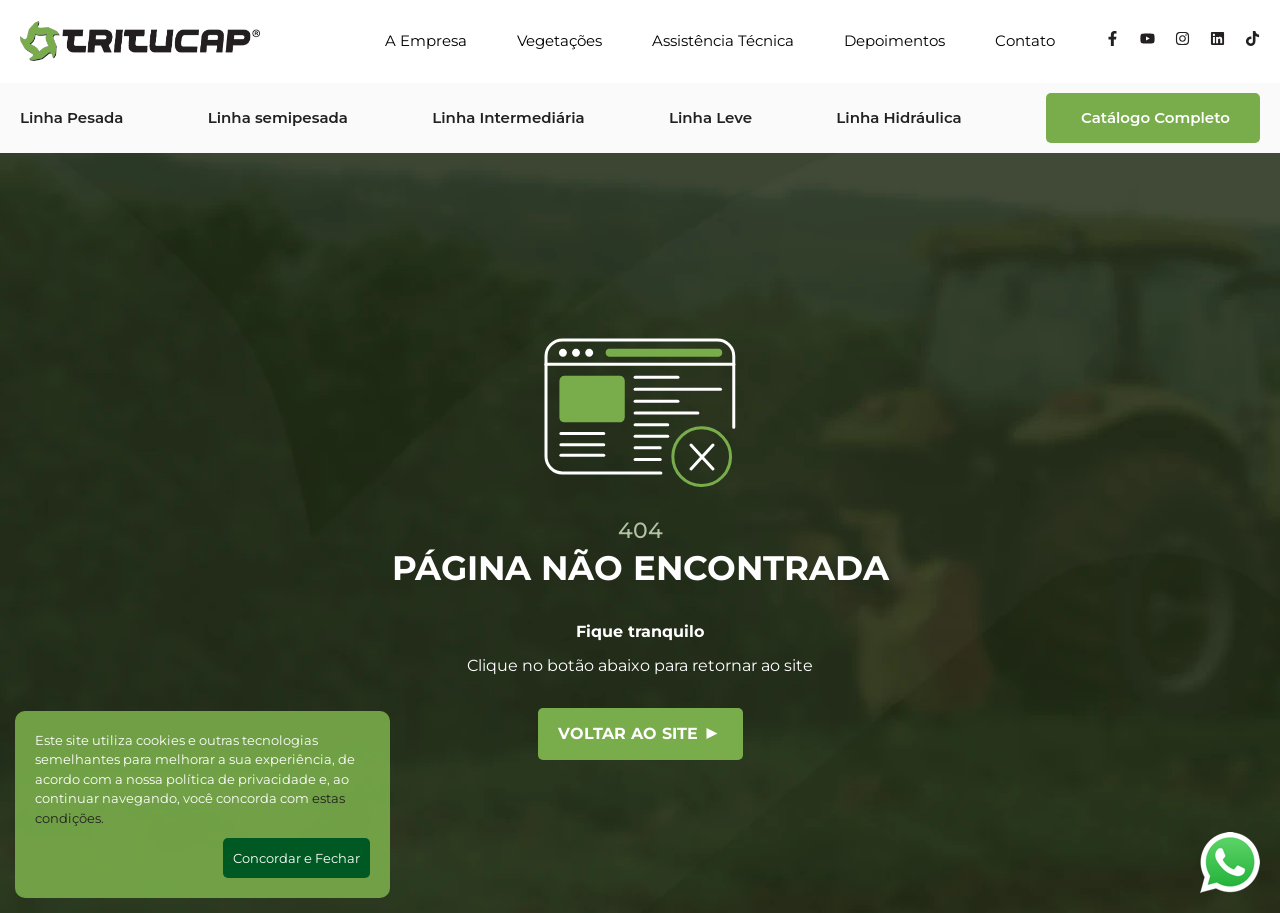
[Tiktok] (1252, 41)
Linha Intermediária (508, 117)
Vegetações (559, 40)
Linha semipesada (278, 117)
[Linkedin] (1217, 41)
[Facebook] (1112, 41)
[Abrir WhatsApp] (1230, 862)
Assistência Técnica (723, 40)
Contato (1025, 40)
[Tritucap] (140, 41)
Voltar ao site (638, 733)
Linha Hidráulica (898, 117)
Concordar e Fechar (296, 858)
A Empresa (426, 40)
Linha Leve (710, 117)
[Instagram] (1182, 41)
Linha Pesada (71, 117)
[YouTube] (1147, 41)
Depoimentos (894, 40)
